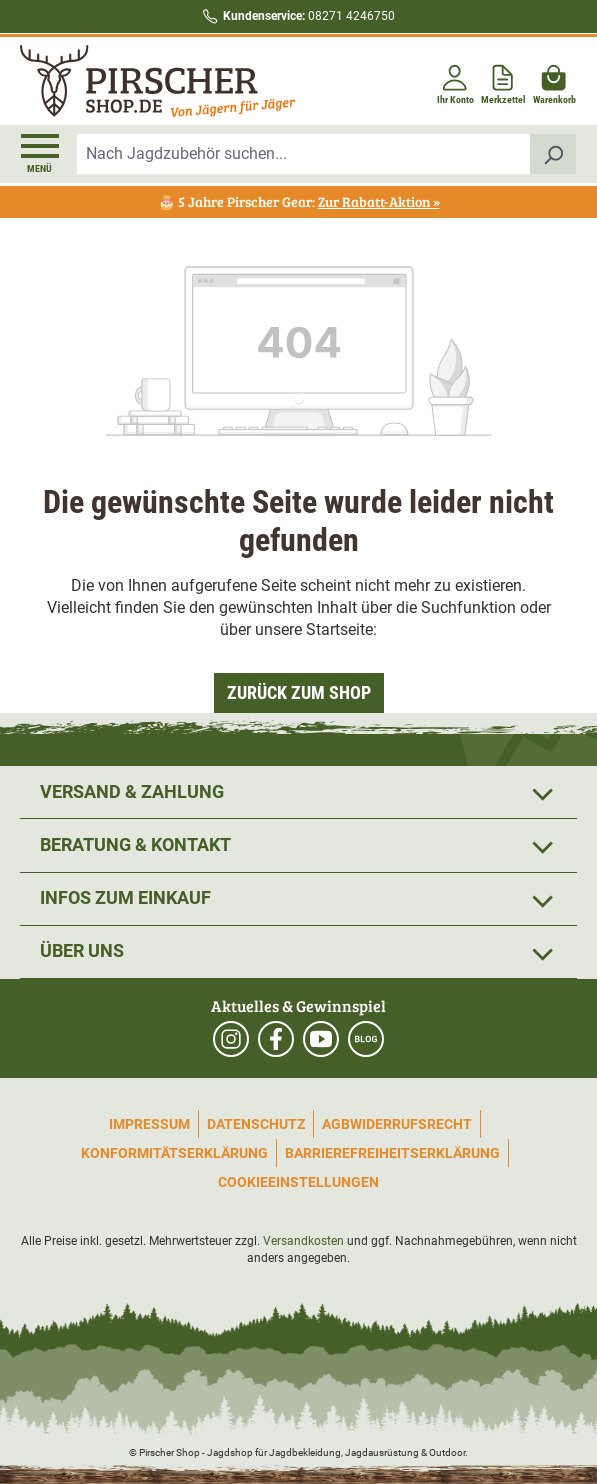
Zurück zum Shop (299, 692)
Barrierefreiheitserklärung (392, 1153)
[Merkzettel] (503, 80)
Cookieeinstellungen (298, 1182)
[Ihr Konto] (455, 80)
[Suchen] (553, 154)
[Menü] (40, 154)
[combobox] (304, 154)
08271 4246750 (309, 16)
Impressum (149, 1124)
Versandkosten (303, 1241)
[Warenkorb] (554, 80)
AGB (336, 1124)
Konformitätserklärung (174, 1153)
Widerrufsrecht (411, 1124)
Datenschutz (256, 1124)
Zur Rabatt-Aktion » (379, 201)
